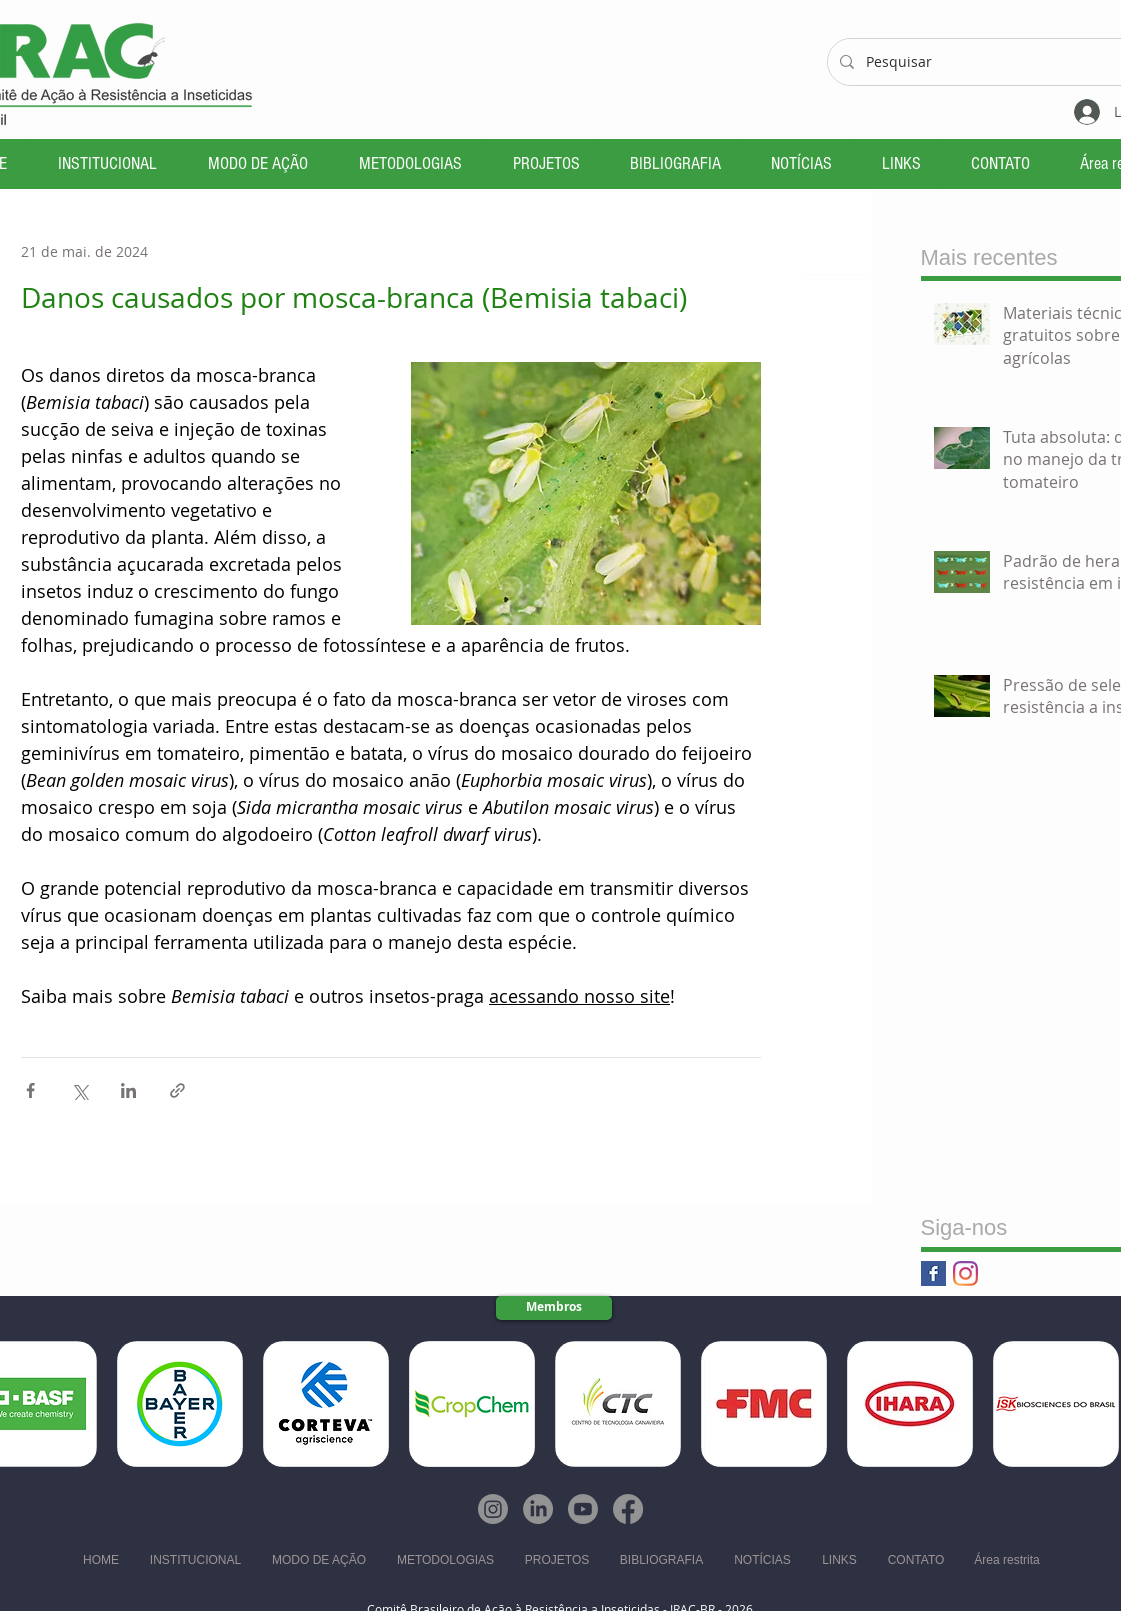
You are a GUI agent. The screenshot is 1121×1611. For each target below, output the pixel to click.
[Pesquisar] (986, 62)
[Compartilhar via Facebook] (30, 1090)
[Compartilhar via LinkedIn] (128, 1090)
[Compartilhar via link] (177, 1090)
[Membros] (554, 1308)
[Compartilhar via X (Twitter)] (79, 1090)
